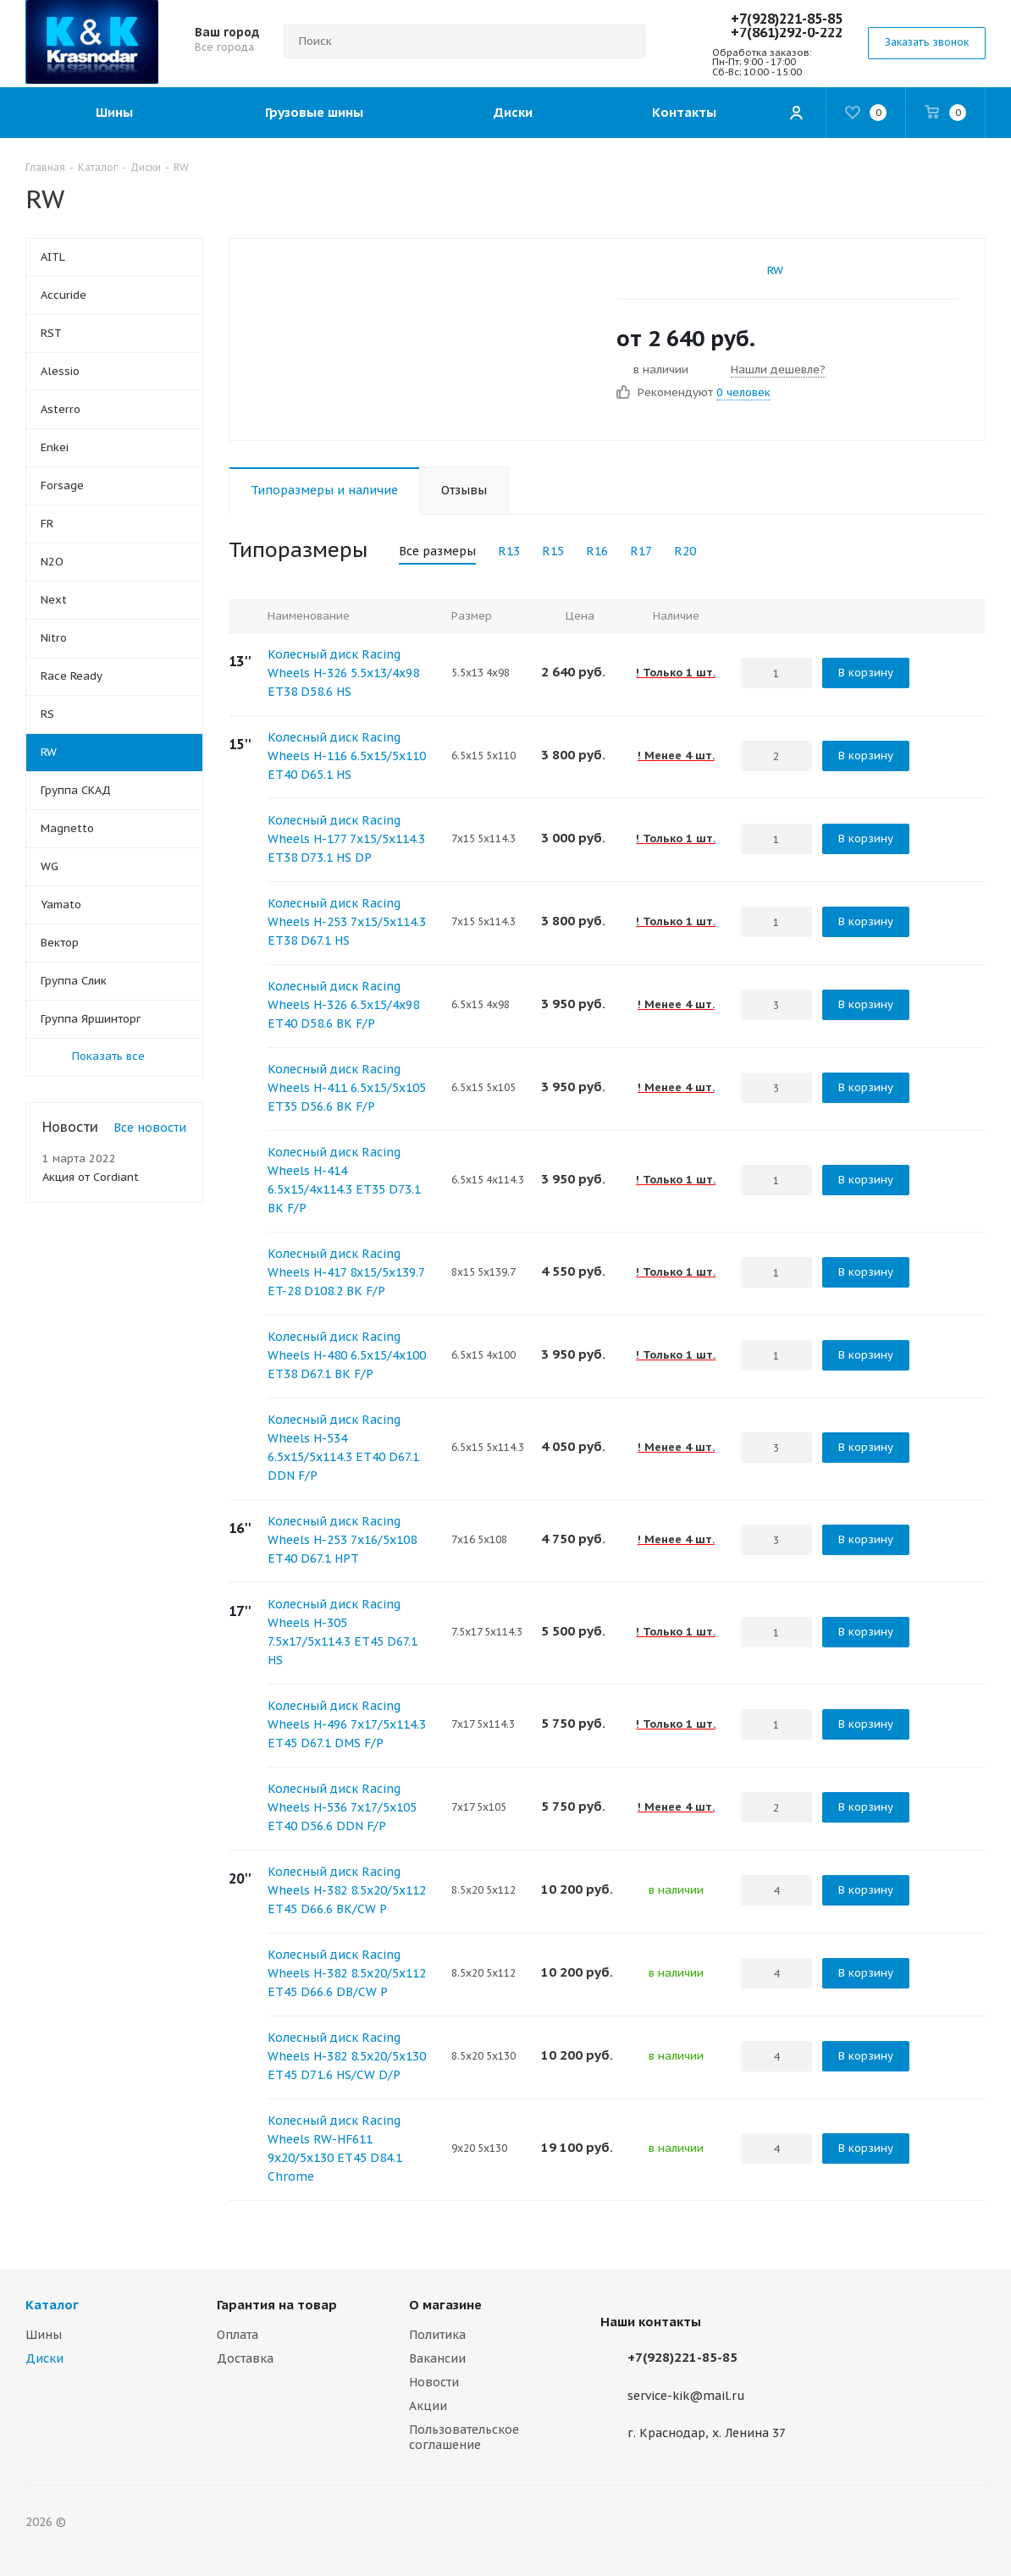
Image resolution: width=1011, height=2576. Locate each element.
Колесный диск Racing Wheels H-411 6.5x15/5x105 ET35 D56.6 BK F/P (347, 1088)
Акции (428, 2405)
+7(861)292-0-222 (786, 32)
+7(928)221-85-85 (786, 18)
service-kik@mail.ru (686, 2395)
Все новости (149, 1127)
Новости (434, 2382)
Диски (44, 2358)
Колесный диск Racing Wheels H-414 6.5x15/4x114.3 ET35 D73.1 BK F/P (344, 1180)
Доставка (245, 2358)
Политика (437, 2334)
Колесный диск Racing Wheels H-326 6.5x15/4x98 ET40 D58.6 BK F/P (343, 1005)
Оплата (237, 2334)
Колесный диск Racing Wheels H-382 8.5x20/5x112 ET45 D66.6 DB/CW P (347, 1973)
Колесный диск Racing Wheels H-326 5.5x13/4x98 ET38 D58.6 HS (343, 673)
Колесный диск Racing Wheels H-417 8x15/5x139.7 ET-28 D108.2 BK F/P (346, 1272)
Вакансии (437, 2358)
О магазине (445, 2305)
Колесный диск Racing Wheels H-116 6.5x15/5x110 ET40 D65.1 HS (347, 756)
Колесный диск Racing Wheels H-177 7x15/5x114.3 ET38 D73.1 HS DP (346, 839)
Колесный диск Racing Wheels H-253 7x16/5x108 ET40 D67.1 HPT (342, 1540)
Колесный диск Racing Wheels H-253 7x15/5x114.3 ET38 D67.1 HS (347, 922)
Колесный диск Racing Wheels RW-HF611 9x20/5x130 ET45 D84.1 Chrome (335, 2148)
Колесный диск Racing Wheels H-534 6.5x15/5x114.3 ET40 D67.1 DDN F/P (343, 1447)
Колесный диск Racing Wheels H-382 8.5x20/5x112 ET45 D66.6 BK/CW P (347, 1890)
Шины (43, 2334)
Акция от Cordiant (90, 1177)
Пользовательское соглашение (464, 2437)
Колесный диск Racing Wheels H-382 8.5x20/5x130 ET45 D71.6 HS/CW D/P (347, 2056)
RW (775, 270)
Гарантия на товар (277, 2305)
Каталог (52, 2305)
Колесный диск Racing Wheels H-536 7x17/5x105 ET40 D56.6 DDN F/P (342, 1807)
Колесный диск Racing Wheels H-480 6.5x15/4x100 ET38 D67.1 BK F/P (347, 1355)
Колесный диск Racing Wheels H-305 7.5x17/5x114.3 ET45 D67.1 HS (342, 1632)
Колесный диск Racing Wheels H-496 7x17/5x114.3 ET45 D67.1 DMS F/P (347, 1724)
